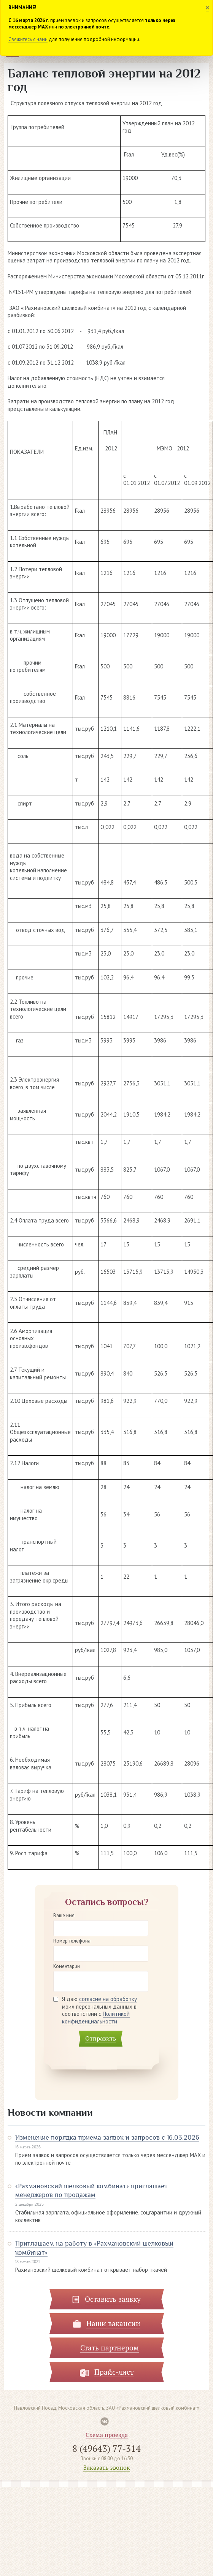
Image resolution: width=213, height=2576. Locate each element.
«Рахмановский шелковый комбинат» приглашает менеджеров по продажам (91, 2190)
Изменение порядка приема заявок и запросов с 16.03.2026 (107, 2137)
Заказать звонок (106, 2467)
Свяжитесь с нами (28, 39)
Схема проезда (107, 2435)
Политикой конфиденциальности (96, 2017)
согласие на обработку (108, 1999)
